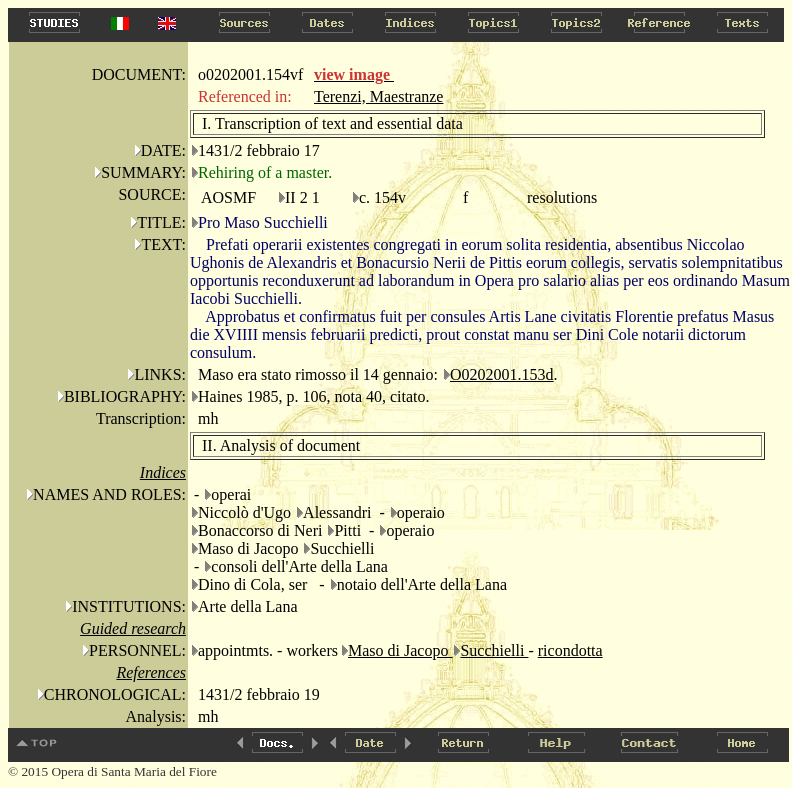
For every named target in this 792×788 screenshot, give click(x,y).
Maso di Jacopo (400, 650)
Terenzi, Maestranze (378, 96)
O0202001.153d (502, 374)
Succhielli (494, 650)
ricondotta (570, 650)
